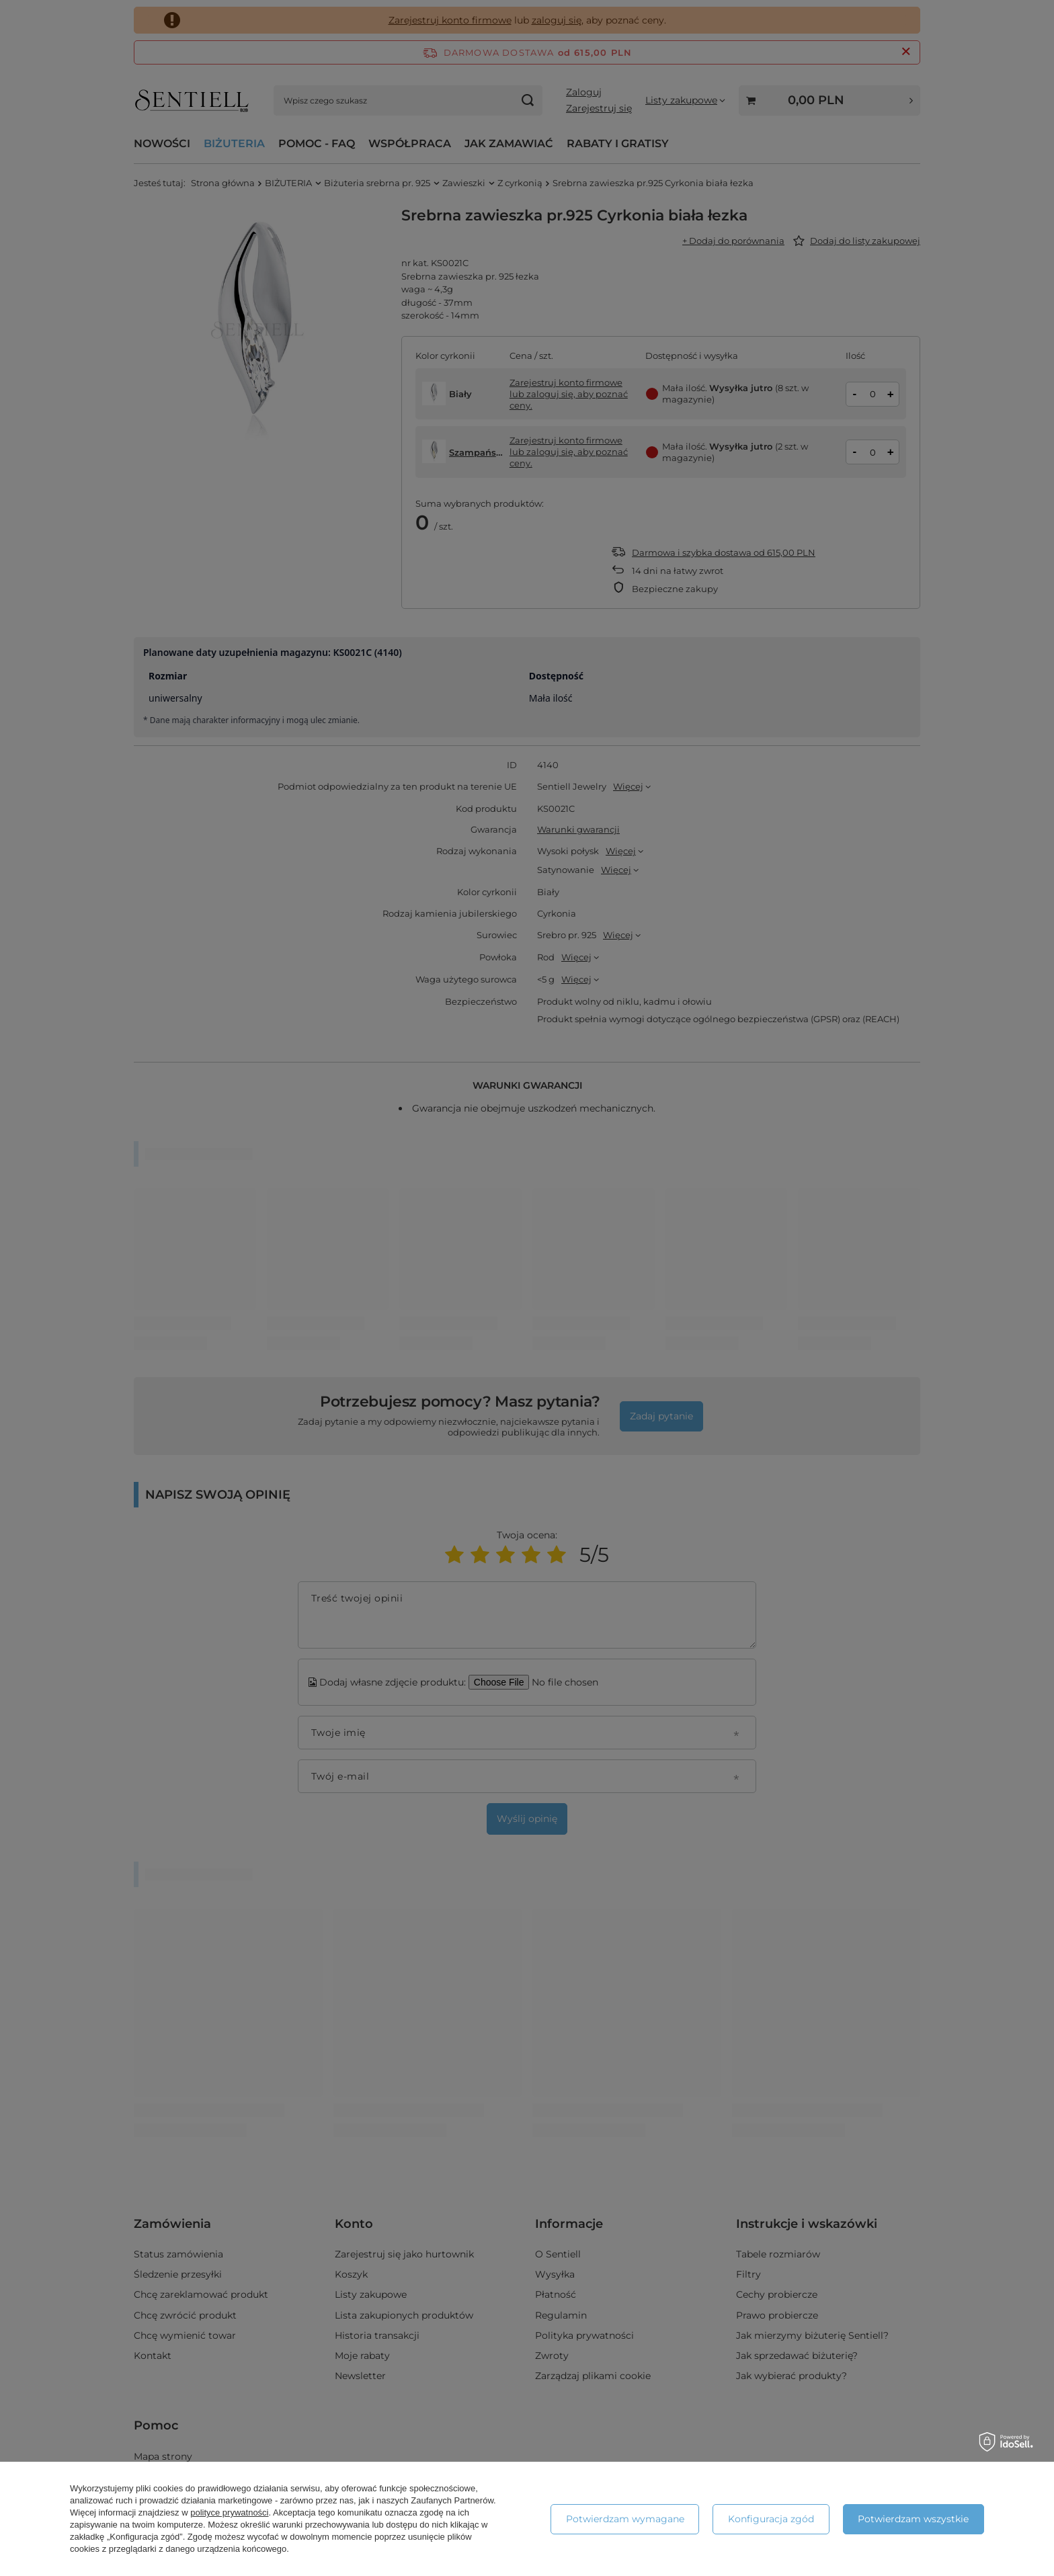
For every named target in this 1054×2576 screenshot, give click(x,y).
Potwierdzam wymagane (625, 2519)
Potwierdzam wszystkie (913, 2519)
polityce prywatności (229, 2512)
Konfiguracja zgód (771, 2519)
